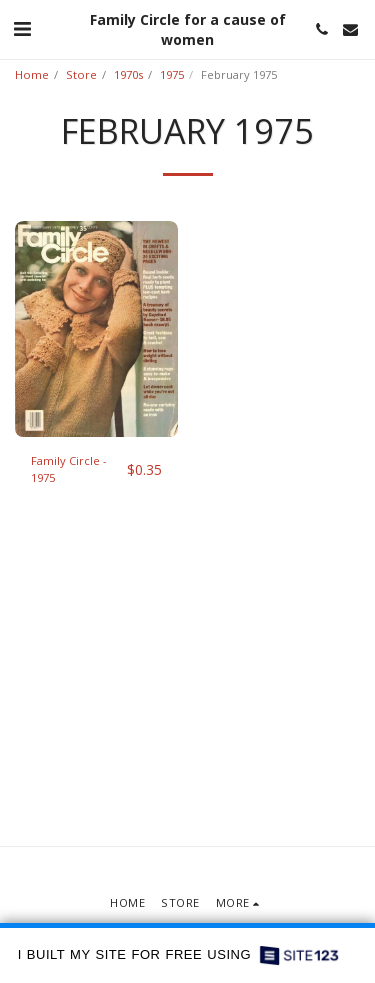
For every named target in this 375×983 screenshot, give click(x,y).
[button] (22, 28)
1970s (128, 74)
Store (81, 74)
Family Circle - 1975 (69, 469)
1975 (172, 74)
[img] (96, 329)
